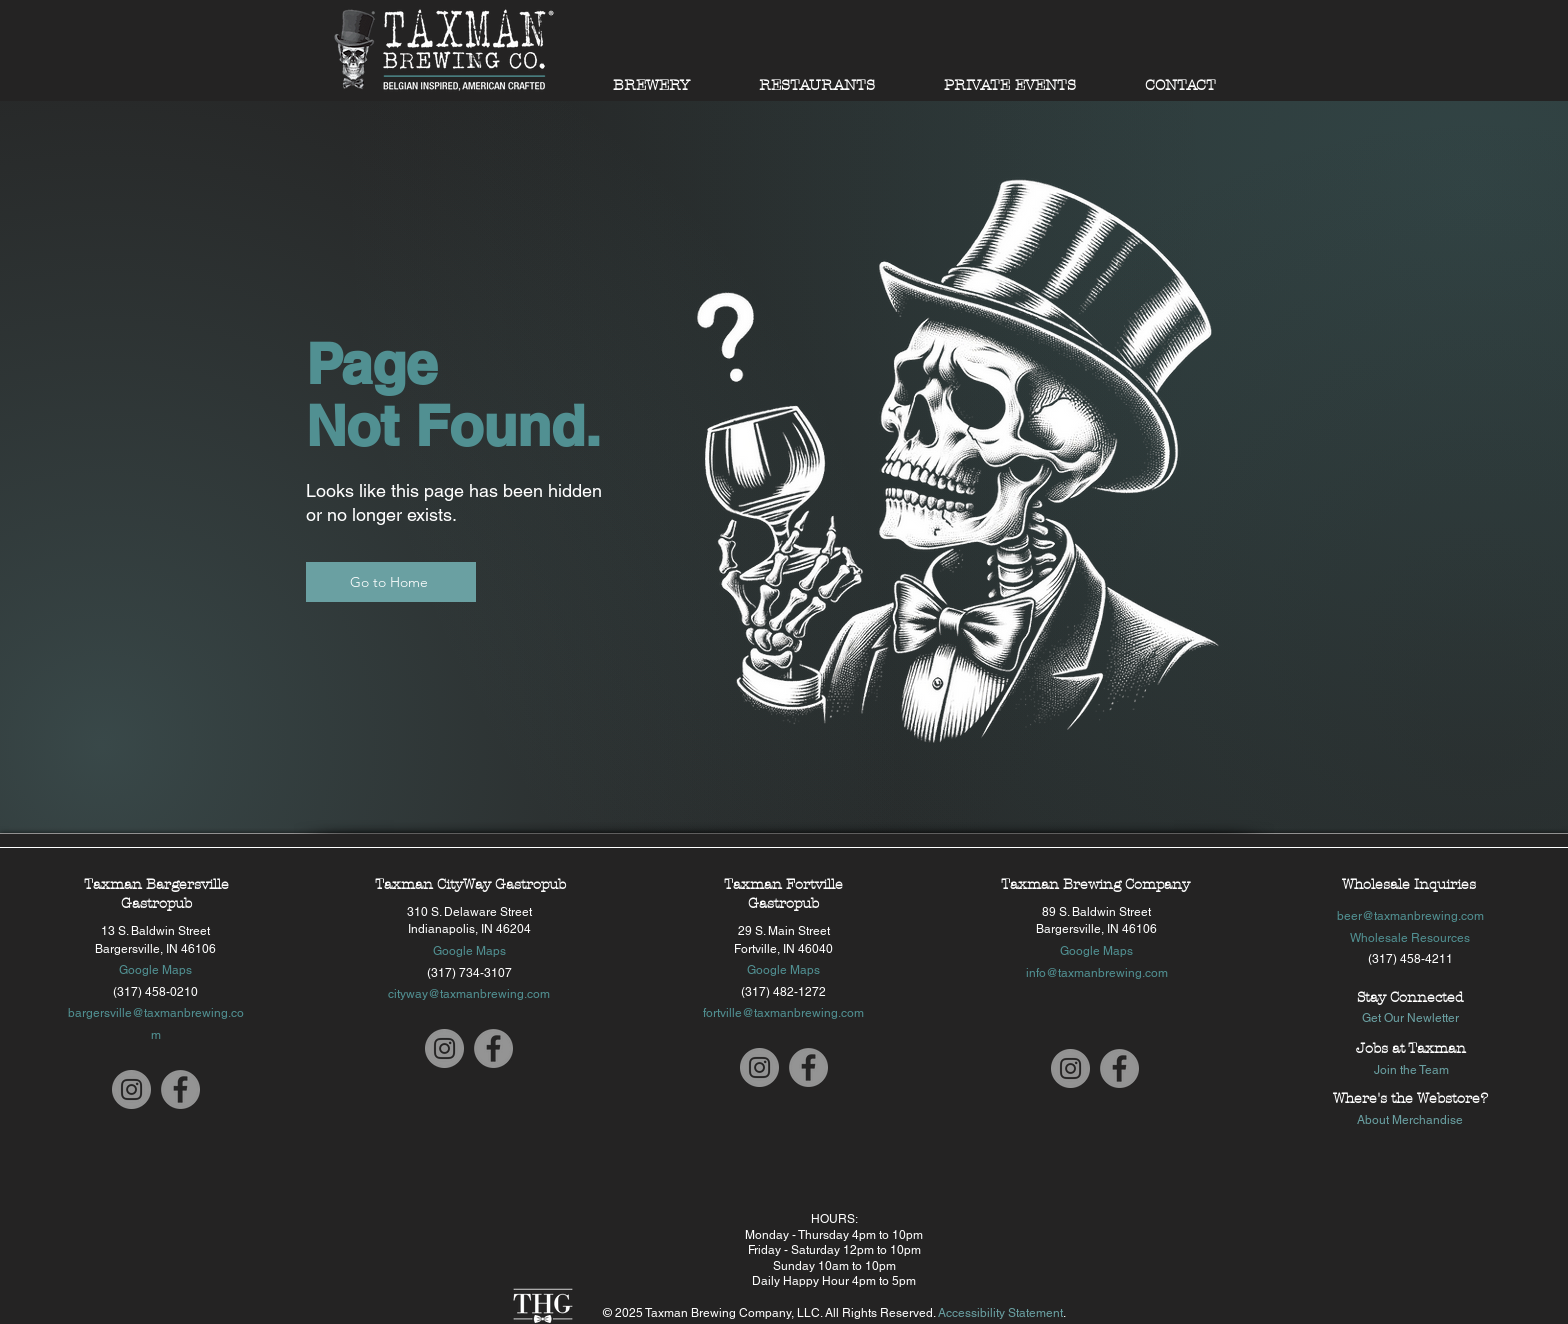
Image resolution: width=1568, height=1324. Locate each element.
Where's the (1375, 1098)
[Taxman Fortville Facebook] (808, 1067)
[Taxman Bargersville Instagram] (131, 1089)
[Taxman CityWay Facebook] (493, 1048)
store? (1466, 1098)
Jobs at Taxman (1411, 1048)
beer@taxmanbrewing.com (1410, 916)
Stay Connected (1410, 997)
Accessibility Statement (1000, 1313)
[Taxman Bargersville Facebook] (180, 1089)
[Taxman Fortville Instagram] (759, 1067)
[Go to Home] (391, 582)
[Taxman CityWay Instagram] (444, 1048)
